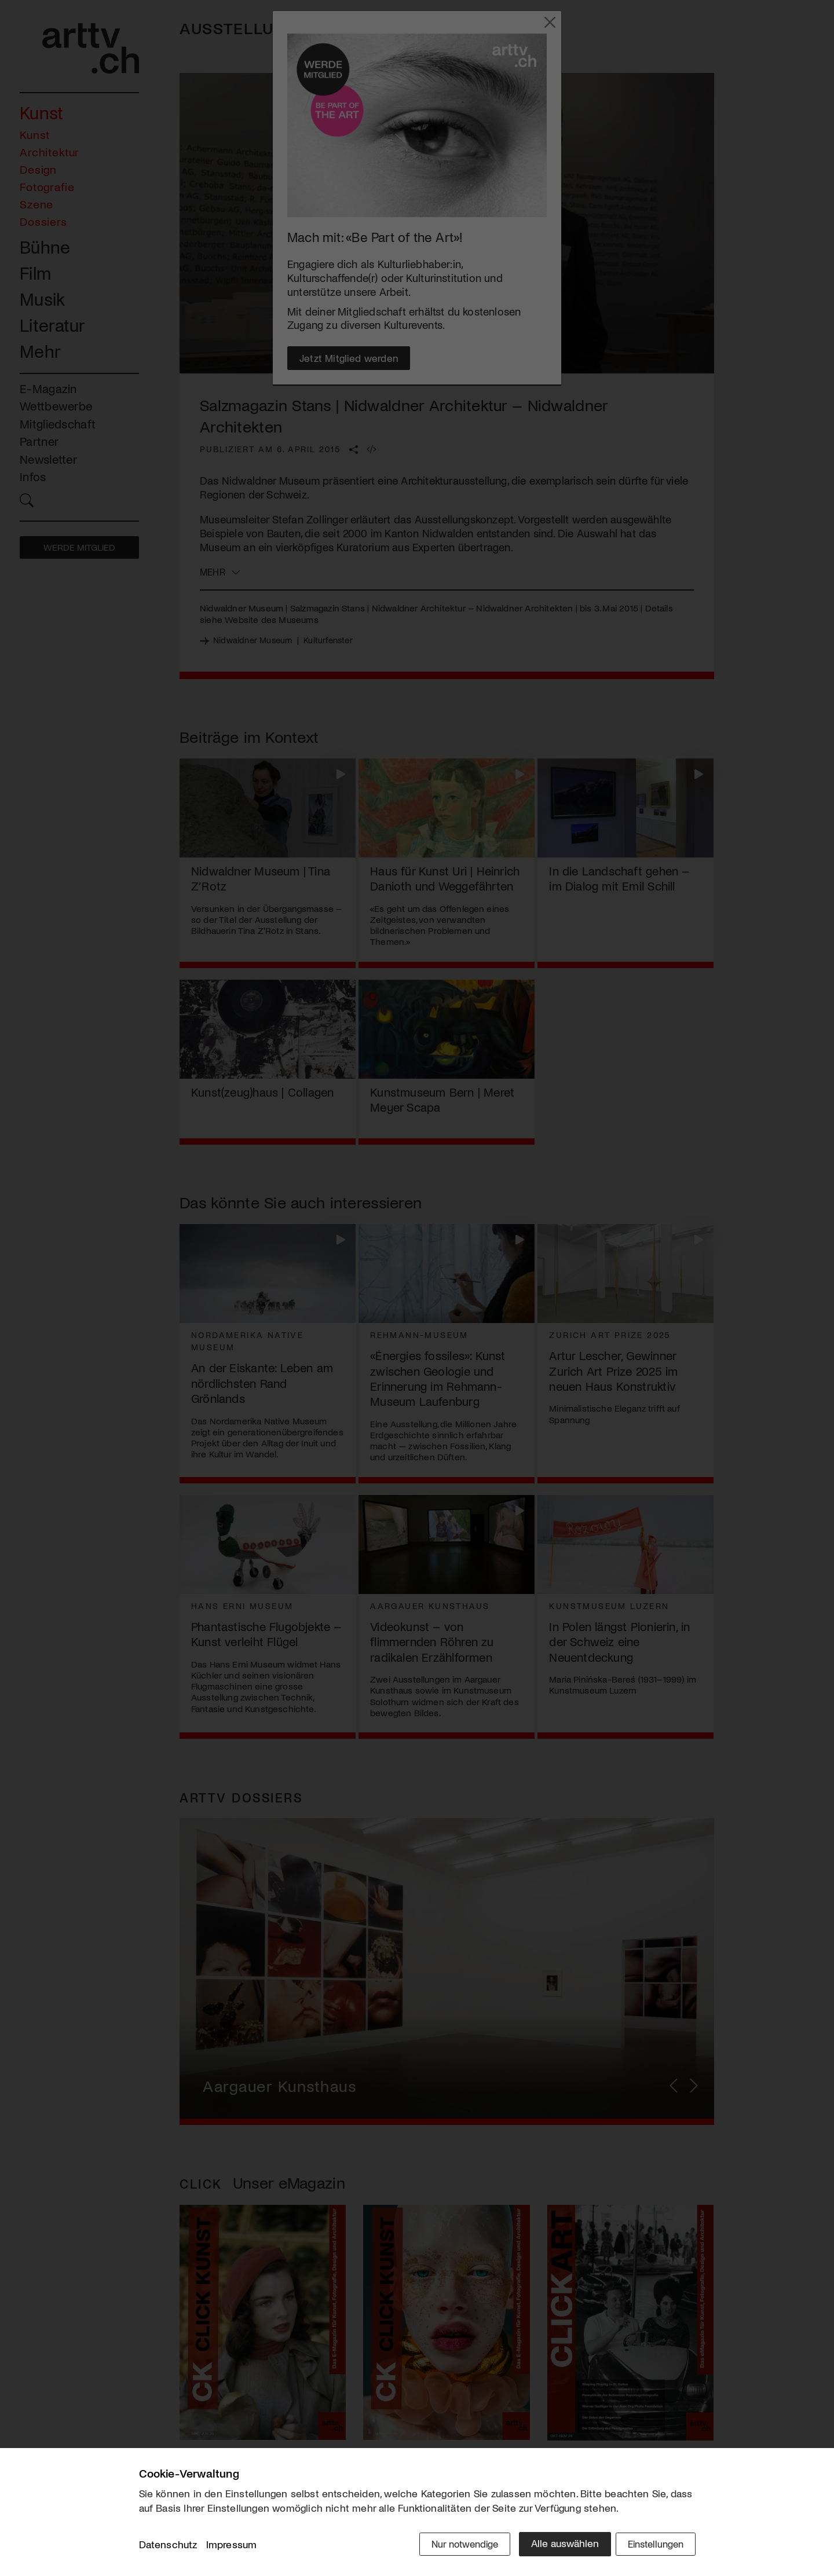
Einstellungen (653, 2545)
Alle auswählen (556, 2545)
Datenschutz (168, 2546)
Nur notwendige (453, 2545)
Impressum (231, 2546)
